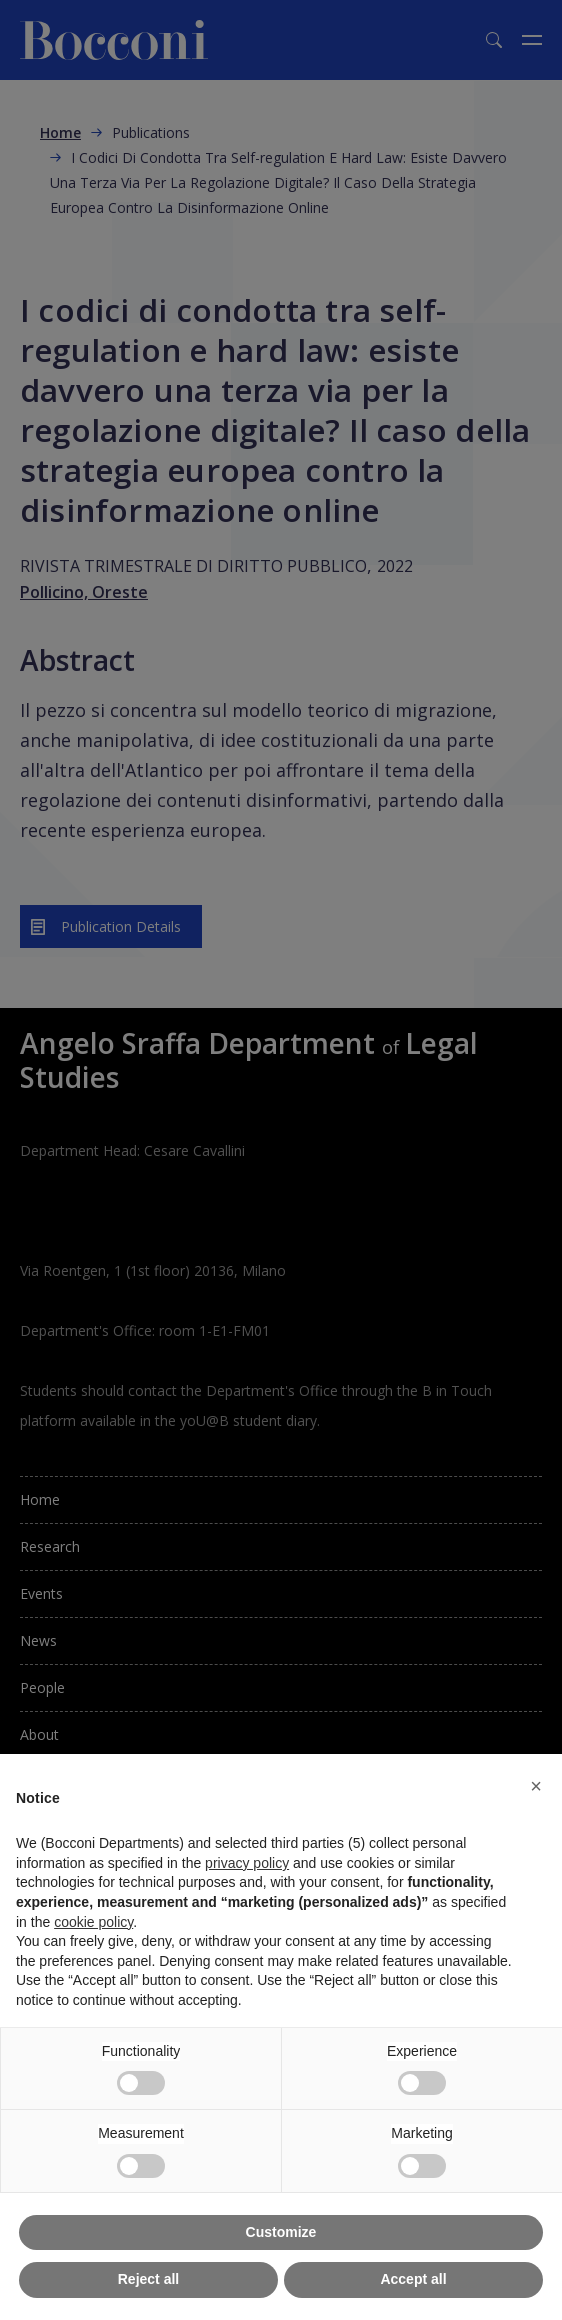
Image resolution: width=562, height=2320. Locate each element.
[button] (536, 1786)
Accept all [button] (413, 2279)
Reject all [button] (148, 2279)
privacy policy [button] (247, 1863)
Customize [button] (281, 2232)
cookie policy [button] (93, 1922)
